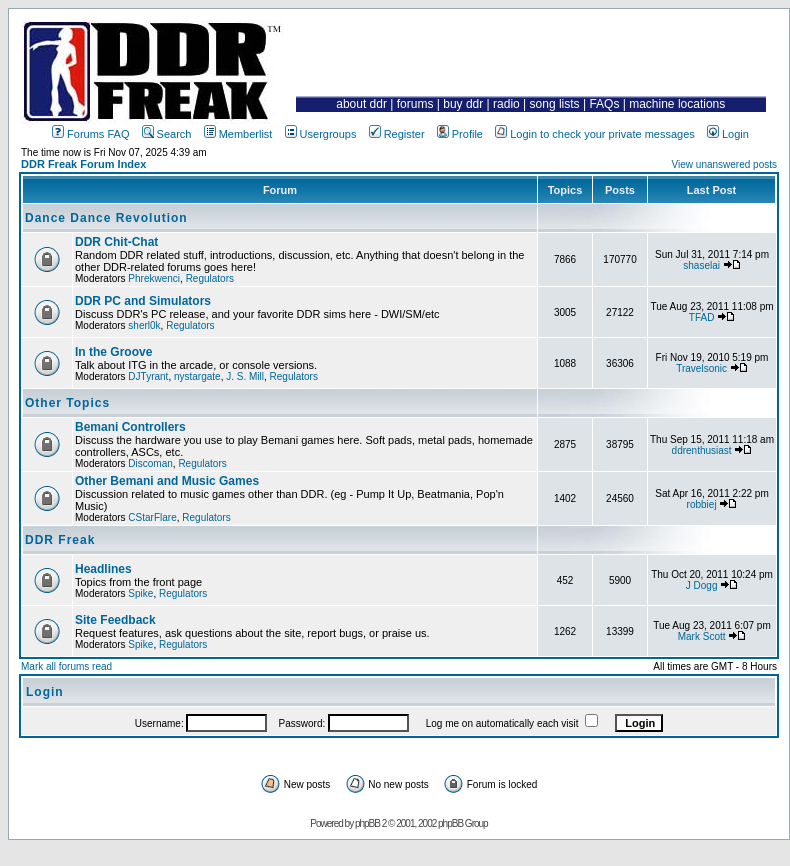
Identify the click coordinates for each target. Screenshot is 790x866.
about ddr (361, 104)
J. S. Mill (245, 376)
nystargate (197, 376)
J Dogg (702, 585)
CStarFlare (152, 517)
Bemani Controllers (130, 427)
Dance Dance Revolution (106, 218)
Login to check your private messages (595, 134)
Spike (140, 593)
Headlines (103, 569)
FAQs (604, 104)
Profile (460, 134)
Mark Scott (702, 636)
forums (415, 104)
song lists (555, 104)
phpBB (367, 823)
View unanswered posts (724, 164)
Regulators (210, 278)
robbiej (702, 504)
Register (397, 134)
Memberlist (238, 134)
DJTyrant (148, 376)
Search (167, 134)
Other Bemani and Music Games (167, 481)
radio (506, 104)
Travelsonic (701, 368)
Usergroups (321, 134)
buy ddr (463, 104)
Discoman (150, 463)
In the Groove (113, 352)
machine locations (677, 104)
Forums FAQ (90, 134)
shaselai (701, 265)
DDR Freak (60, 540)
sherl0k (144, 325)
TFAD (702, 317)
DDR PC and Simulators (143, 301)
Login (728, 134)
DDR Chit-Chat (116, 242)
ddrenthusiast (702, 450)
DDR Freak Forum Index (83, 164)
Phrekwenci (154, 278)
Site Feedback (115, 620)
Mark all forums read (66, 666)
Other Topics (67, 403)
